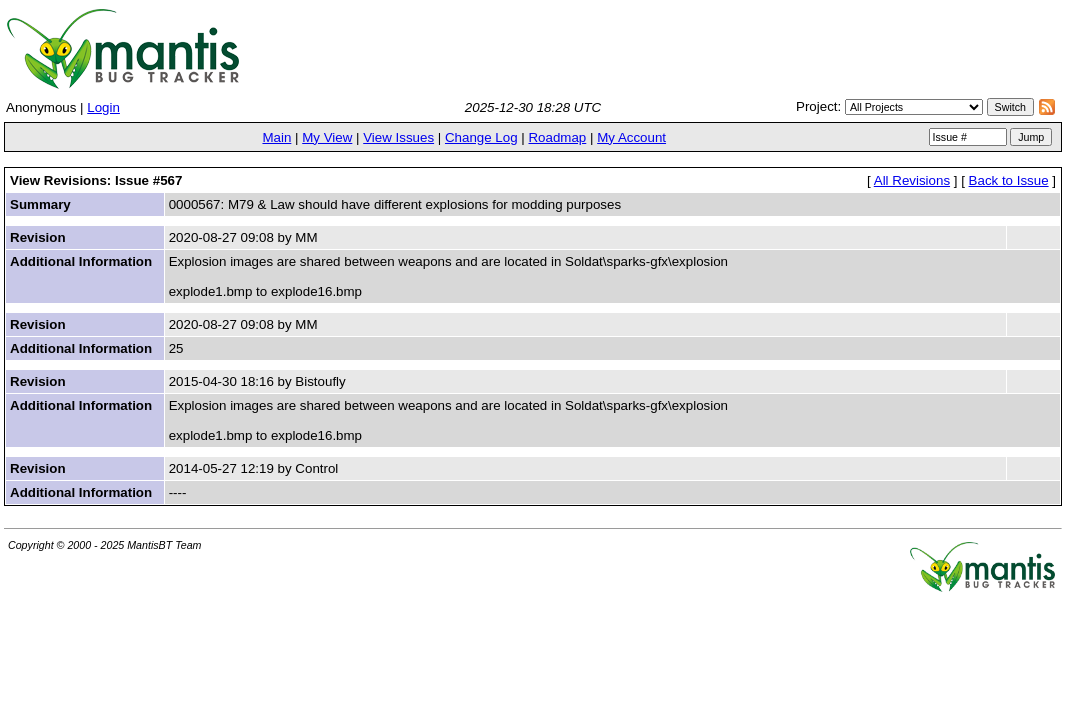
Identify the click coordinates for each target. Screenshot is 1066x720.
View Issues (398, 137)
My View (327, 137)
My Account (631, 137)
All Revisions (912, 180)
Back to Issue (1009, 180)
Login (103, 107)
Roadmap (557, 137)
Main (276, 137)
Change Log (481, 137)
